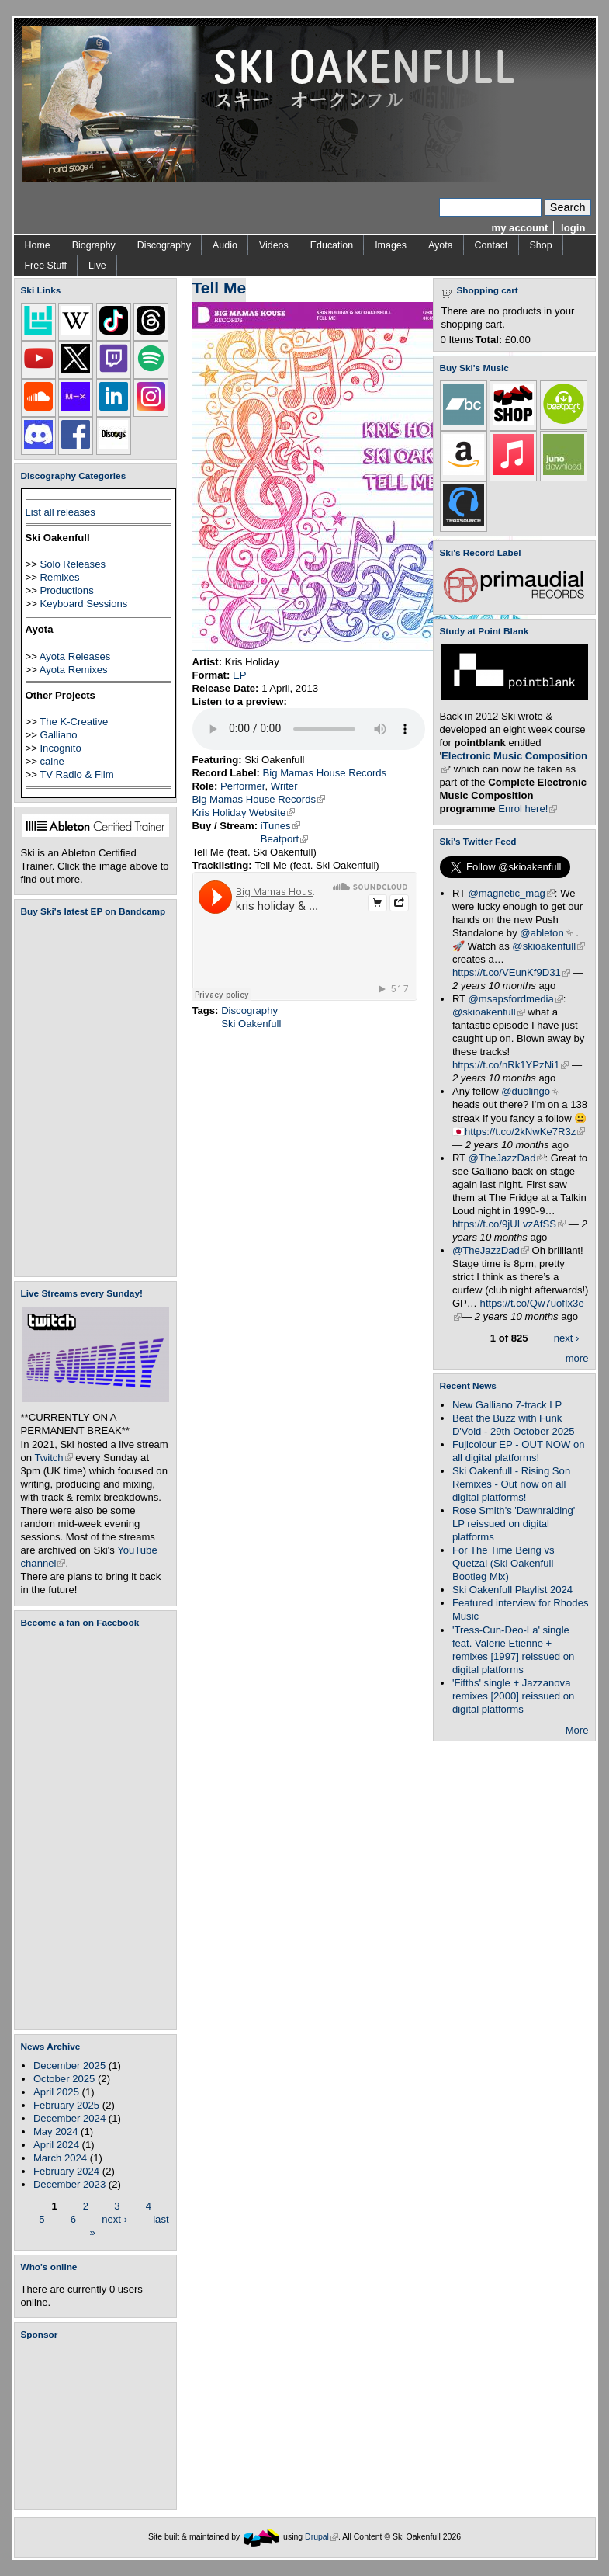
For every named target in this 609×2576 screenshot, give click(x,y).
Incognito (60, 748)
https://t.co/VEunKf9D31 (511, 972)
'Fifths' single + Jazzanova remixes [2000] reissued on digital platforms (513, 1696)
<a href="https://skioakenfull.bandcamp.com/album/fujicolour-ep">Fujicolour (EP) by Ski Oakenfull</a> (91, 1096)
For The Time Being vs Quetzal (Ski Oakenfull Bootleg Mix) (503, 1563)
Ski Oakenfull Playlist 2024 (512, 1589)
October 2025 (64, 2079)
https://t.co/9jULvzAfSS (509, 1224)
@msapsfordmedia (516, 999)
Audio (225, 245)
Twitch (54, 1457)
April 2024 (56, 2145)
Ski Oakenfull (251, 1023)
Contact (491, 245)
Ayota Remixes (74, 669)
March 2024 (60, 2158)
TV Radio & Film (76, 774)
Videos (274, 245)
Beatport (285, 839)
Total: (489, 339)
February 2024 (66, 2171)
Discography (164, 245)
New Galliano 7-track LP (507, 1405)
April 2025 (56, 2092)
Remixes (59, 577)
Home (37, 245)
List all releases (60, 512)
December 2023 (69, 2184)
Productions (66, 590)
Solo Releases (73, 564)
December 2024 (69, 2118)
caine (52, 761)
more (577, 1358)
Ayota (440, 245)
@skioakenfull (548, 946)
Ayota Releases (75, 656)
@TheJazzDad (507, 1158)
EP (240, 675)
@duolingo (530, 1091)
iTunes (280, 825)
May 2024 (55, 2131)
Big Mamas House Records (325, 773)
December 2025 (69, 2065)
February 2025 (66, 2105)
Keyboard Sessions (83, 603)
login (573, 228)
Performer (242, 786)
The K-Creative (74, 721)
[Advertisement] (98, 2424)
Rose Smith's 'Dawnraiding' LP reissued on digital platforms (513, 1524)
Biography (94, 245)
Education (331, 245)
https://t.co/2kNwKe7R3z (525, 1131)
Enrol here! (527, 808)
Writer (284, 786)
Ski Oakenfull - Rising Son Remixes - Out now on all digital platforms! (511, 1484)
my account (520, 228)
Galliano (58, 735)
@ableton (546, 933)
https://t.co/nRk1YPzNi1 (510, 1065)
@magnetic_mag (512, 893)
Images (391, 245)
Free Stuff (46, 265)
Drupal (321, 2537)
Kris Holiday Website (244, 812)
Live (97, 265)
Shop (541, 245)
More (577, 1730)
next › (114, 2218)
